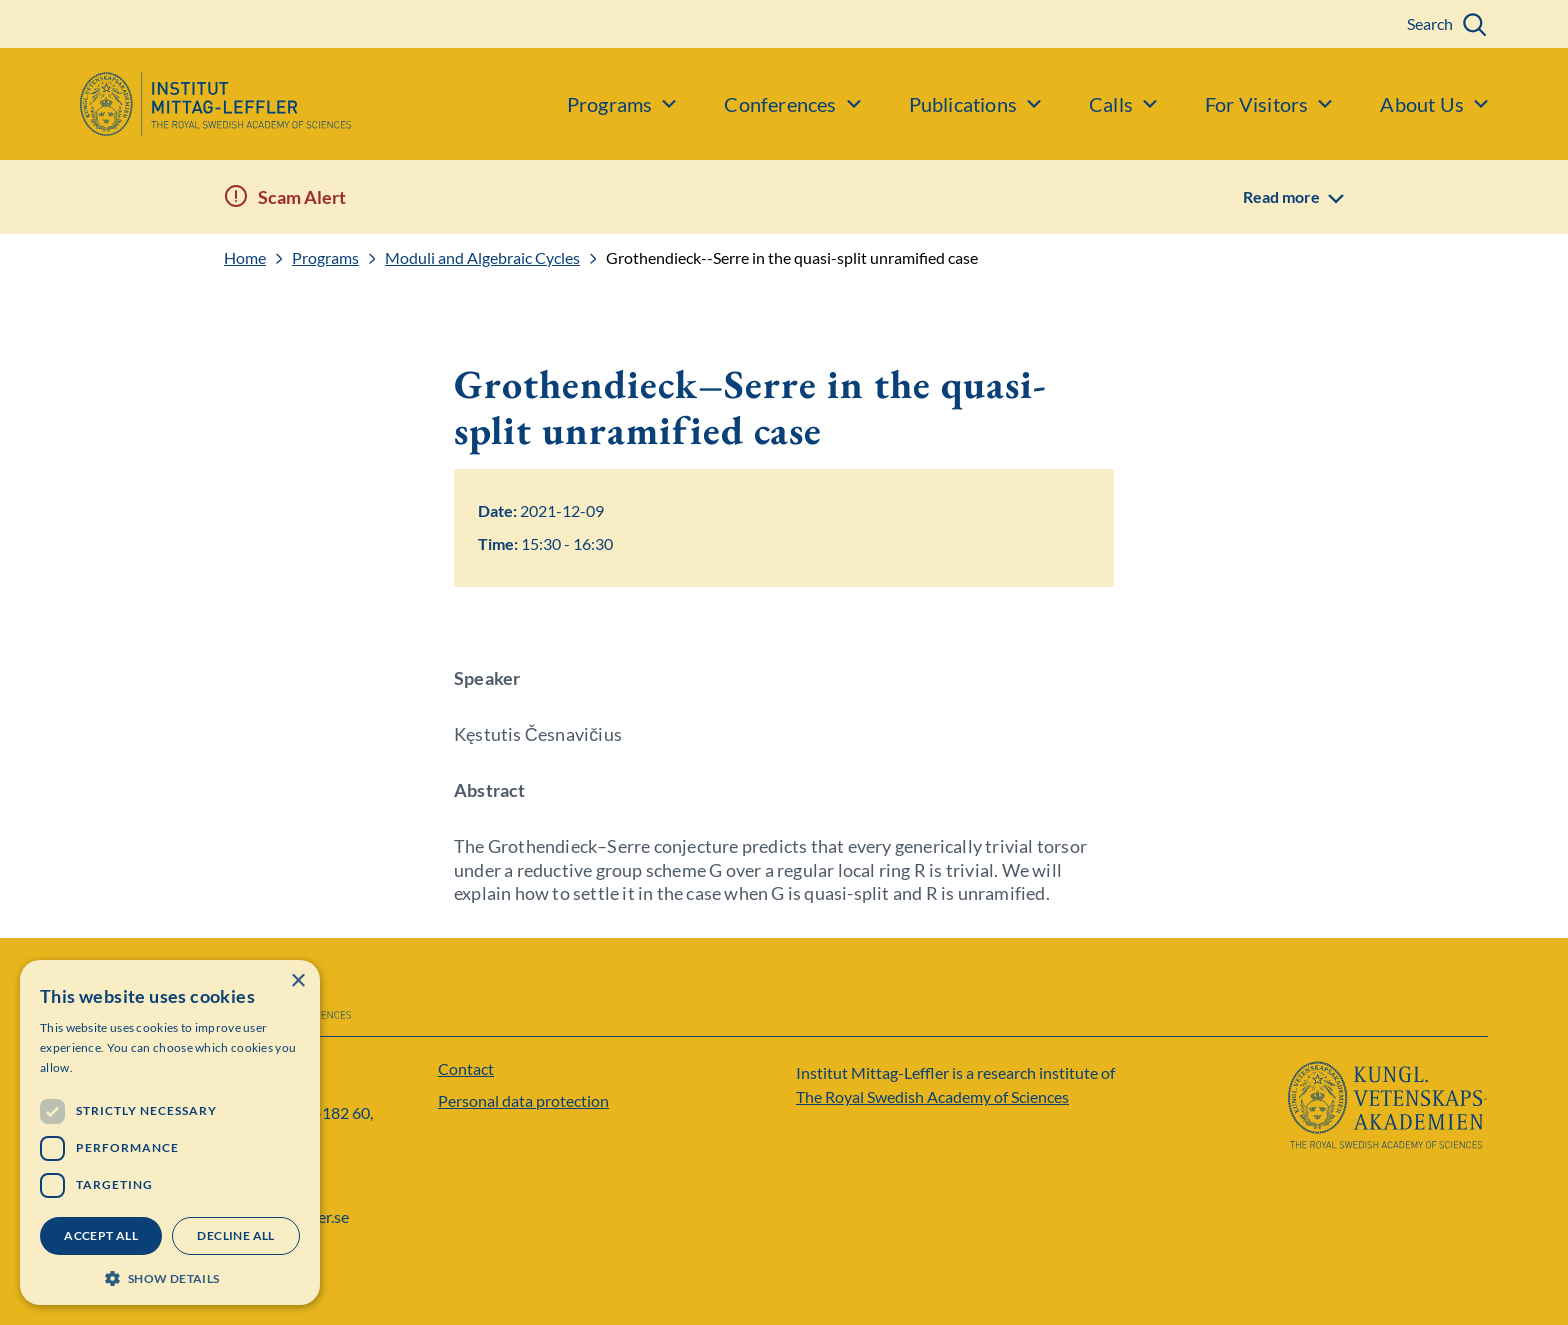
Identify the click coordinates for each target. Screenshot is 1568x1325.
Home (245, 258)
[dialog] (170, 1132)
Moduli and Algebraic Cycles (482, 258)
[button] (170, 1276)
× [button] (297, 981)
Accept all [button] (101, 1235)
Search (1430, 23)
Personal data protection (523, 1100)
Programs (325, 258)
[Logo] (175, 104)
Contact (466, 1068)
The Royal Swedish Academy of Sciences (932, 1096)
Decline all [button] (235, 1235)
